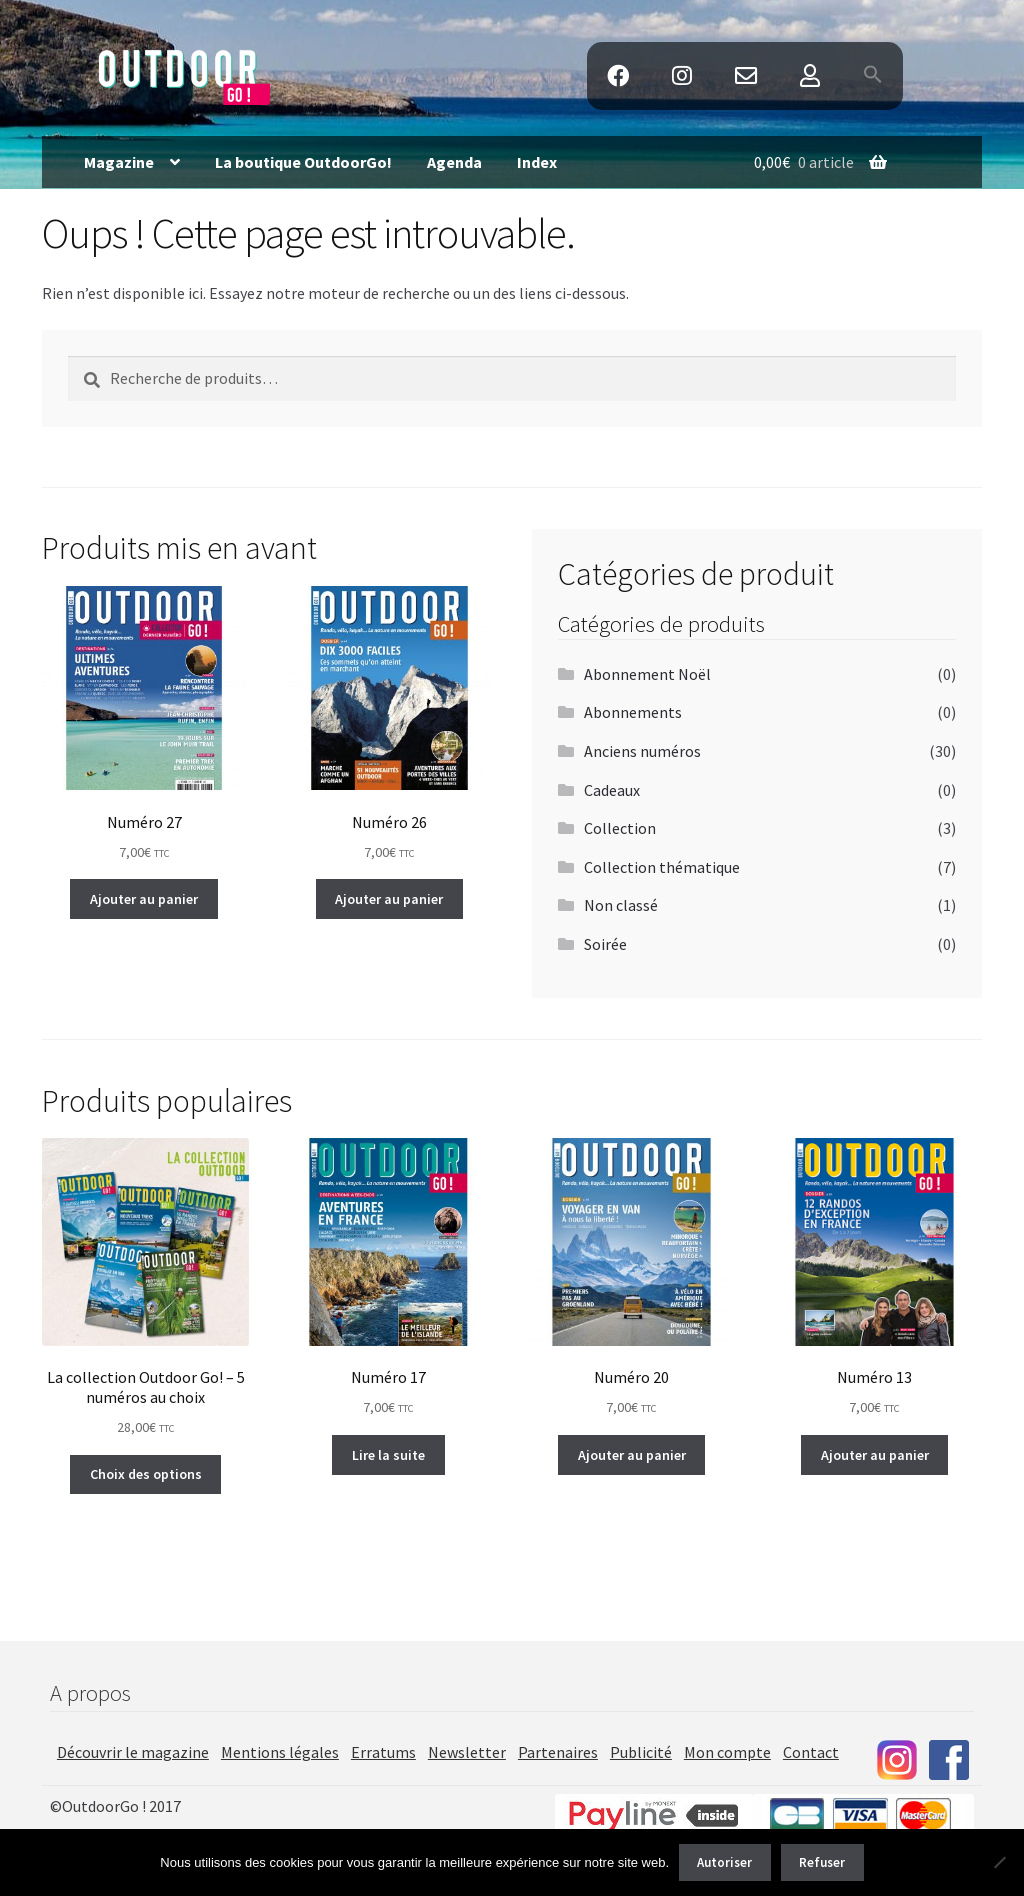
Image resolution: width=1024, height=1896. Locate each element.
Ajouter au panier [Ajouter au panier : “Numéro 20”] (632, 1455)
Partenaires (558, 1752)
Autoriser (724, 1862)
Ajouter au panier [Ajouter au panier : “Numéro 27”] (144, 899)
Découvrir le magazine (133, 1752)
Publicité (641, 1752)
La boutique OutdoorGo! (303, 162)
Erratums (383, 1752)
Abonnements (633, 712)
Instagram (681, 76)
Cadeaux (612, 790)
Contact (745, 76)
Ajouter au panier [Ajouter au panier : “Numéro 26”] (389, 899)
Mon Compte (810, 76)
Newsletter (467, 1752)
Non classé (621, 905)
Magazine (119, 162)
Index (537, 162)
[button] (873, 76)
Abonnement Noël (647, 674)
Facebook (617, 76)
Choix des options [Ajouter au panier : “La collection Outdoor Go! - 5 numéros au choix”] (146, 1474)
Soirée (605, 944)
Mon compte (727, 1752)
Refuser (822, 1862)
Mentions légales (280, 1752)
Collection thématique (662, 867)
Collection (620, 828)
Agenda (454, 162)
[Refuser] (999, 1862)
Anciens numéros (642, 751)
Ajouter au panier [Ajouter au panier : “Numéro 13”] (875, 1455)
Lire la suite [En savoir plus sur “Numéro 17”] (388, 1455)
